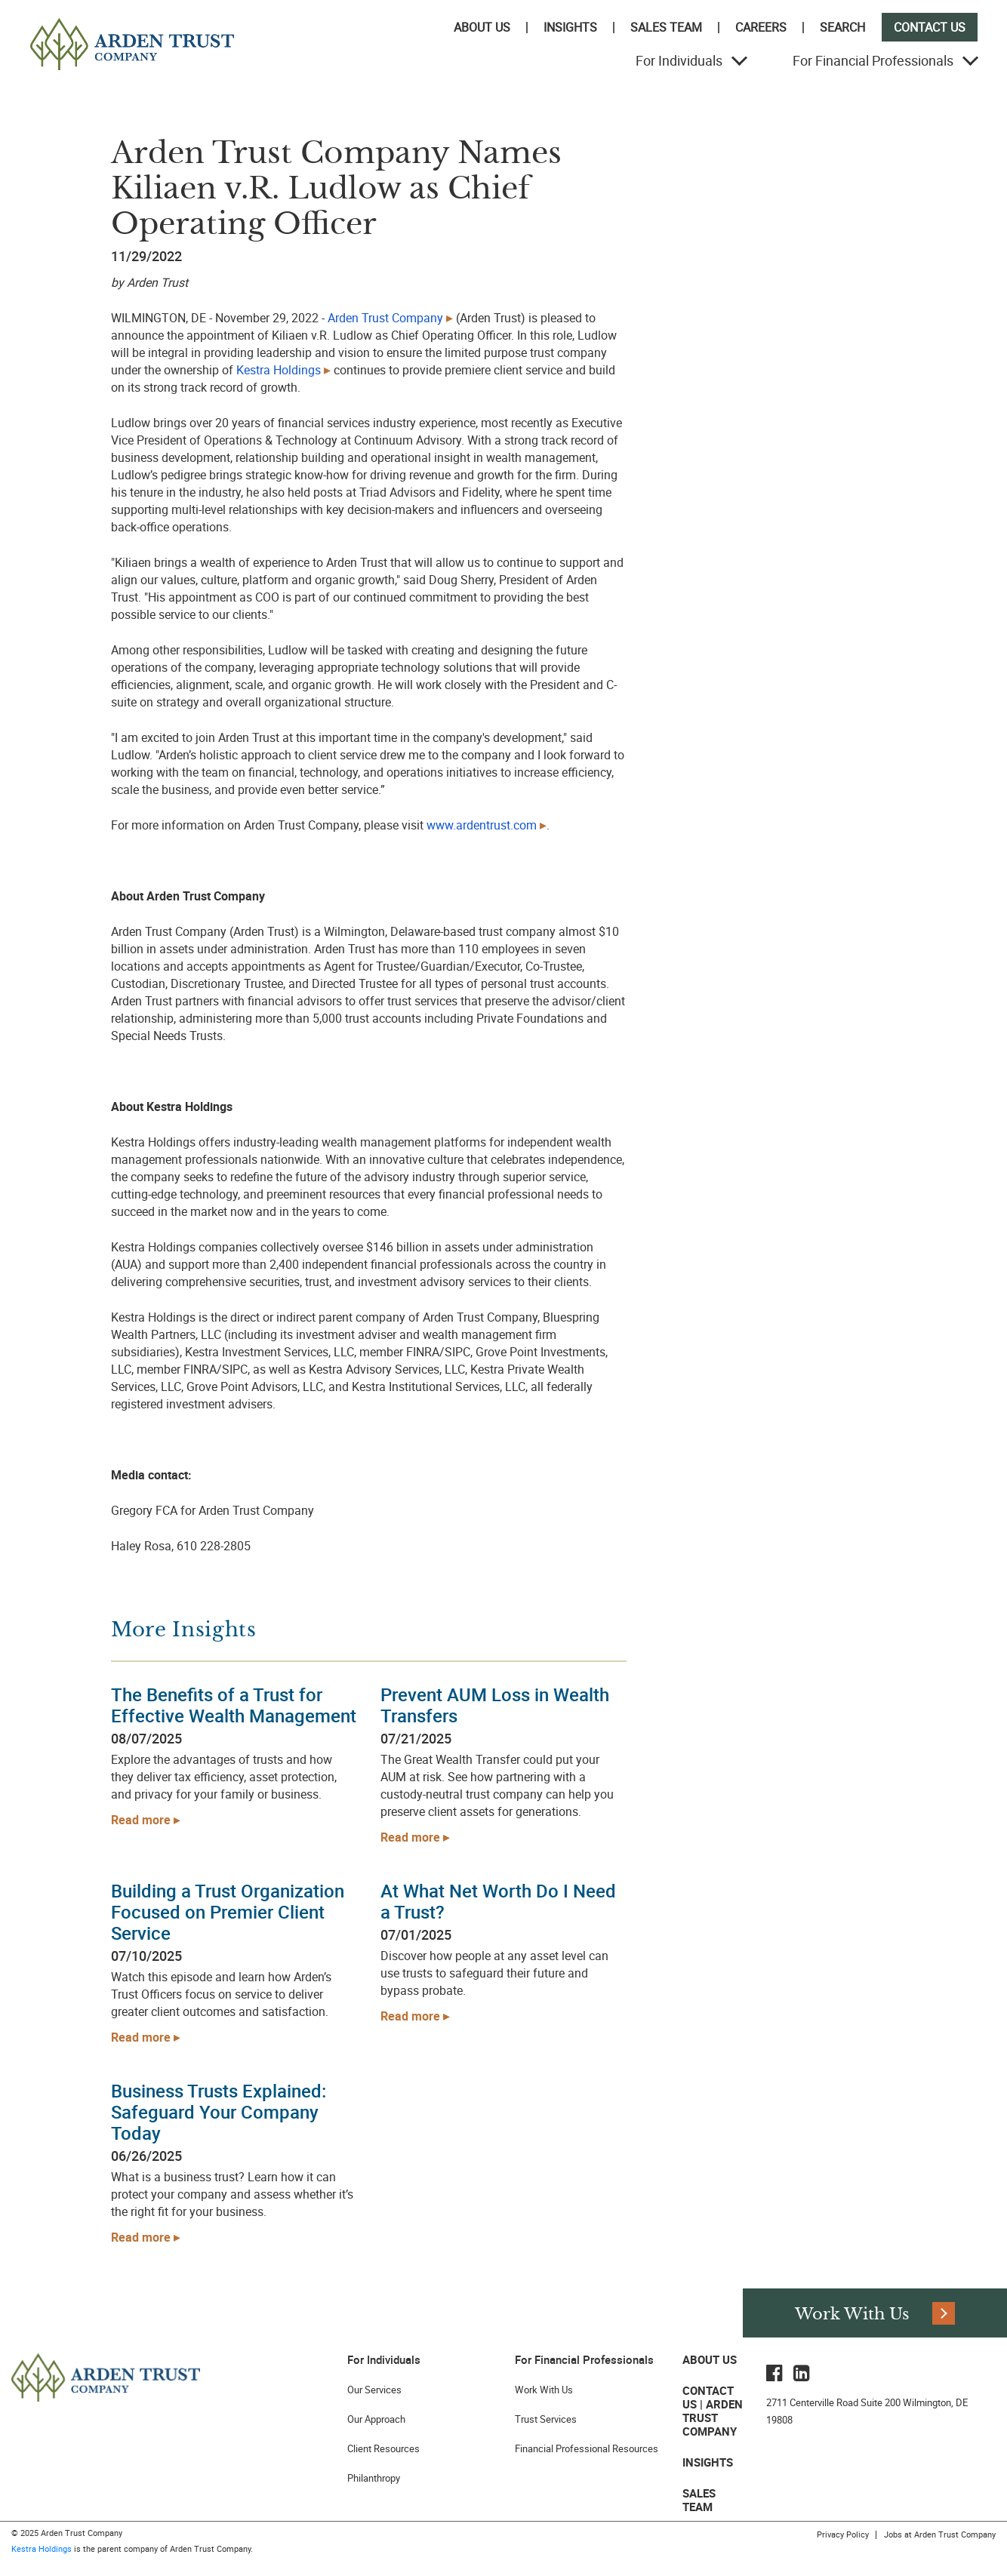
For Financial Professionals (873, 60)
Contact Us (929, 27)
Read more (141, 1819)
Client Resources (383, 2448)
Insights (570, 27)
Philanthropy (373, 2478)
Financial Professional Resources (586, 2448)
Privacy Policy (843, 2534)
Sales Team (666, 27)
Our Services (374, 2389)
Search (842, 27)
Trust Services (546, 2419)
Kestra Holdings (41, 2548)
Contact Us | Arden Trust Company (712, 2411)
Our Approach (376, 2419)
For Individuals (679, 60)
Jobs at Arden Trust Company (940, 2534)
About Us (482, 27)
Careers (761, 27)
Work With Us (544, 2389)
